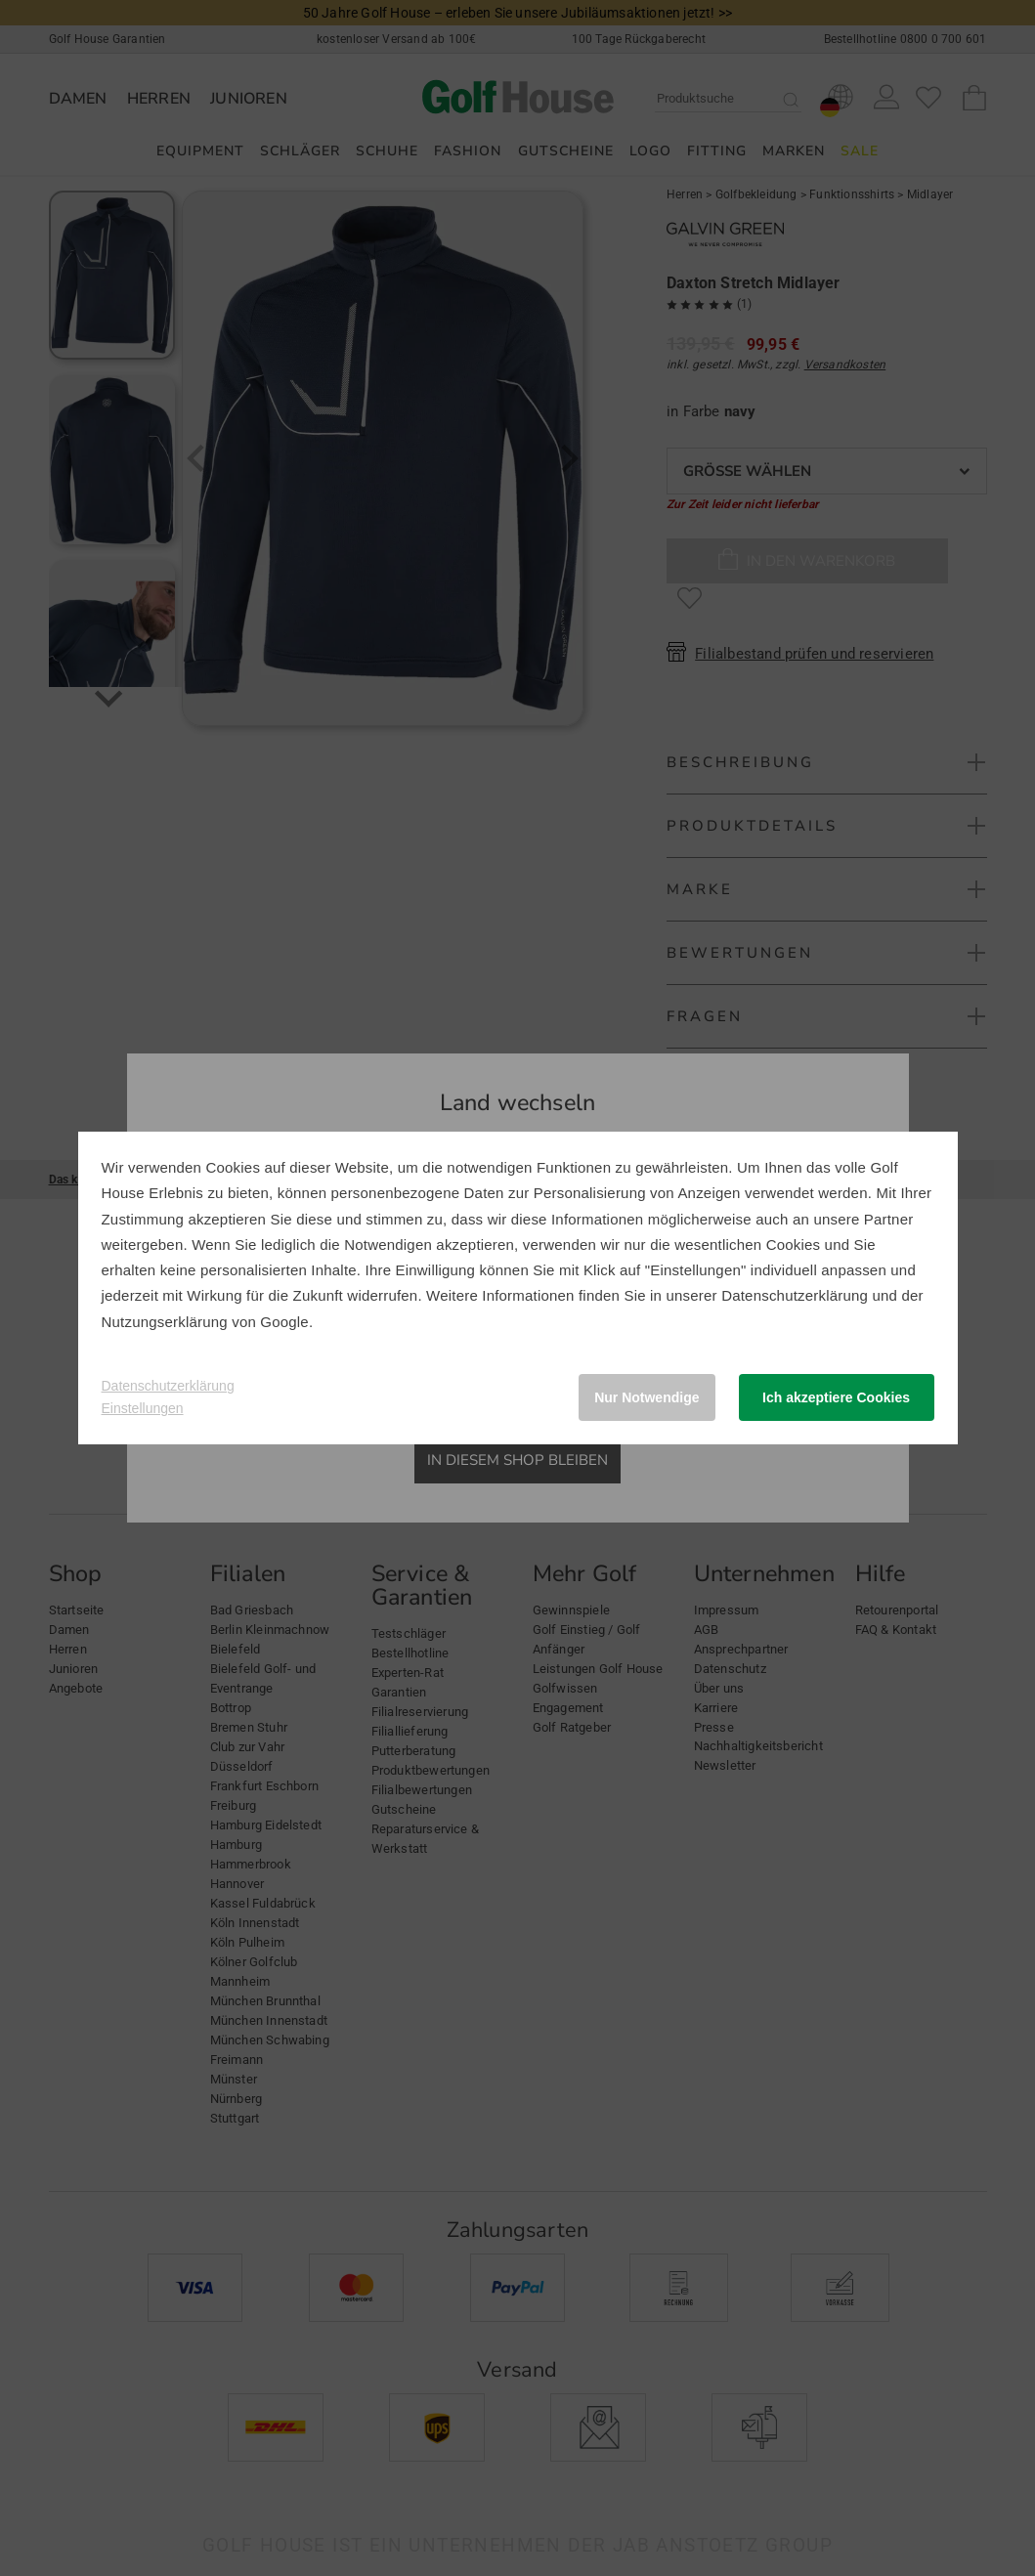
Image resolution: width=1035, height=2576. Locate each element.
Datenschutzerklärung (794, 1295)
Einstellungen (143, 1408)
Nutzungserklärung (165, 1321)
